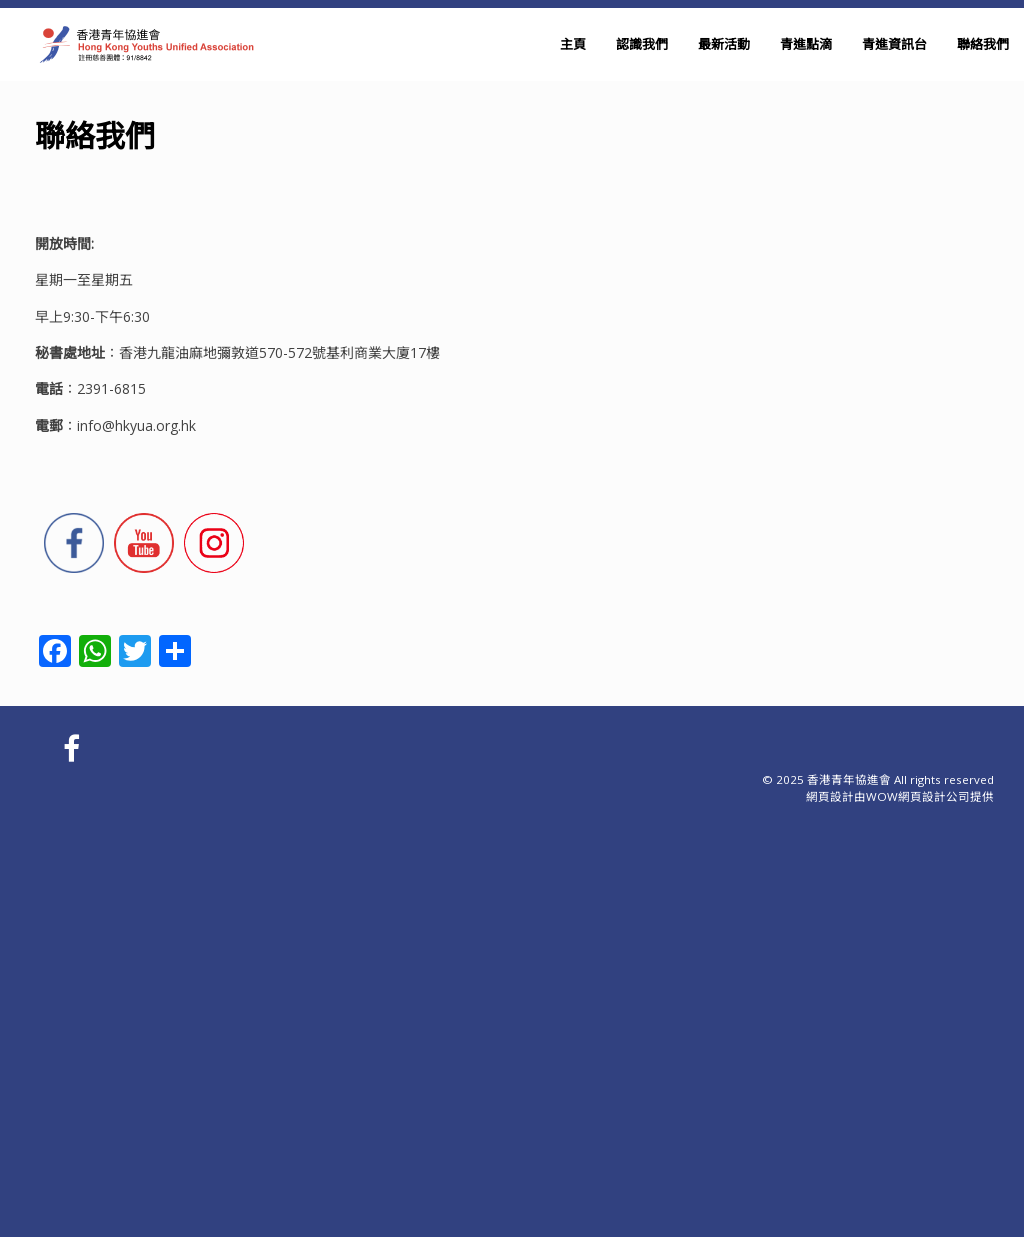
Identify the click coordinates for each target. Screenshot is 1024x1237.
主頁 (573, 44)
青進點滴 (806, 44)
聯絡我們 (983, 44)
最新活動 (724, 44)
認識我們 (642, 44)
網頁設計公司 (934, 796)
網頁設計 (830, 796)
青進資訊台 (894, 44)
